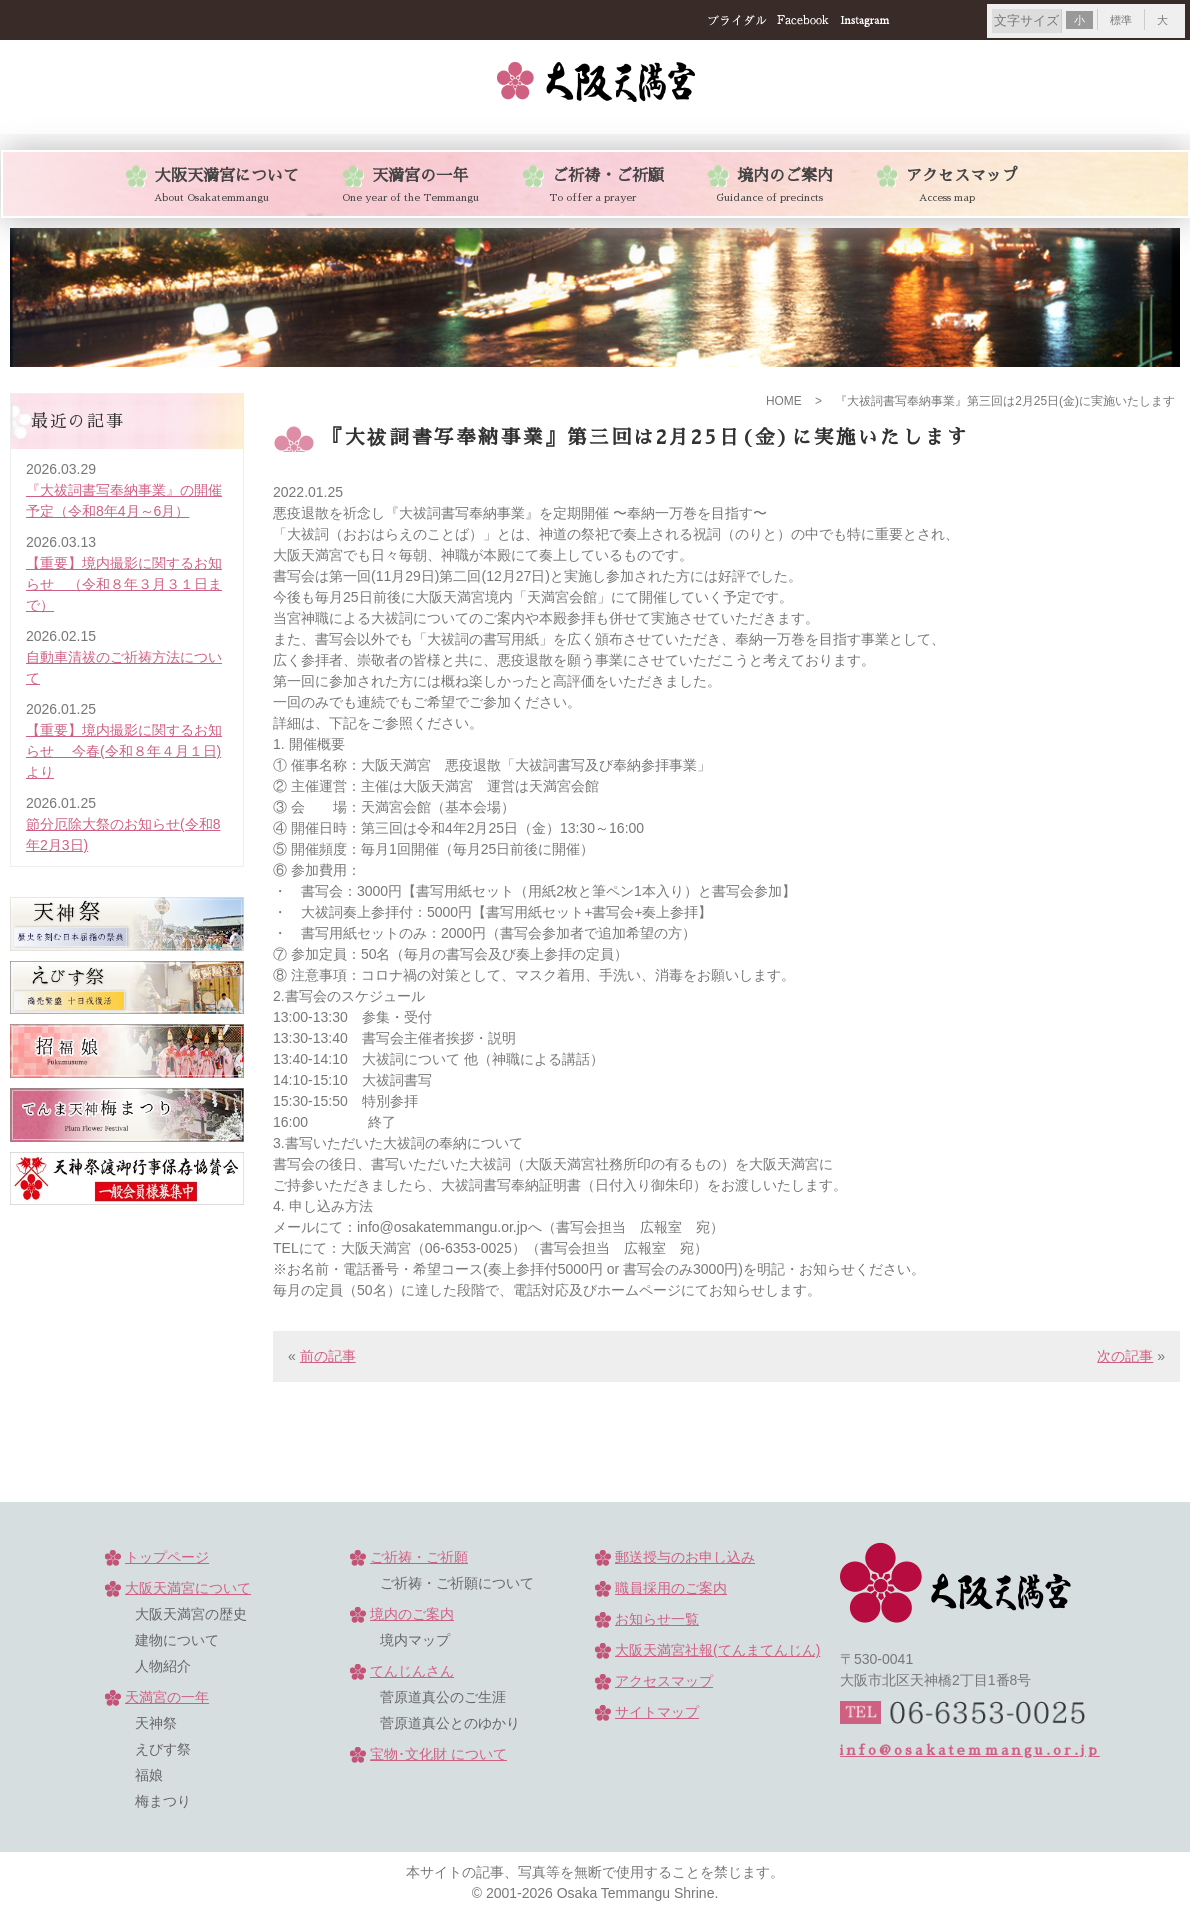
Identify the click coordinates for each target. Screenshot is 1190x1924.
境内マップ (415, 1640)
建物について (177, 1640)
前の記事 (328, 1356)
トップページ (167, 1557)
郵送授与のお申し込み (685, 1557)
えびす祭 (163, 1749)
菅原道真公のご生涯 (443, 1697)
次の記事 (1125, 1356)
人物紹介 (163, 1666)
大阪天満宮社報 (717, 1650)
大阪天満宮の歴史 (191, 1614)
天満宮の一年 (167, 1697)
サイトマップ (657, 1712)
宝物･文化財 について (438, 1754)
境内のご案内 (412, 1614)
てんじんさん (412, 1671)
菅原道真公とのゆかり (450, 1723)
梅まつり (163, 1801)
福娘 (149, 1775)
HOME (784, 401)
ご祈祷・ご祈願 (419, 1557)
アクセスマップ (664, 1681)
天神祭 (156, 1723)
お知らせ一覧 (657, 1619)
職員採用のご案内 (671, 1588)
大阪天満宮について (188, 1588)
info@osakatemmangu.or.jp (970, 1750)
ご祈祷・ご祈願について (457, 1583)
